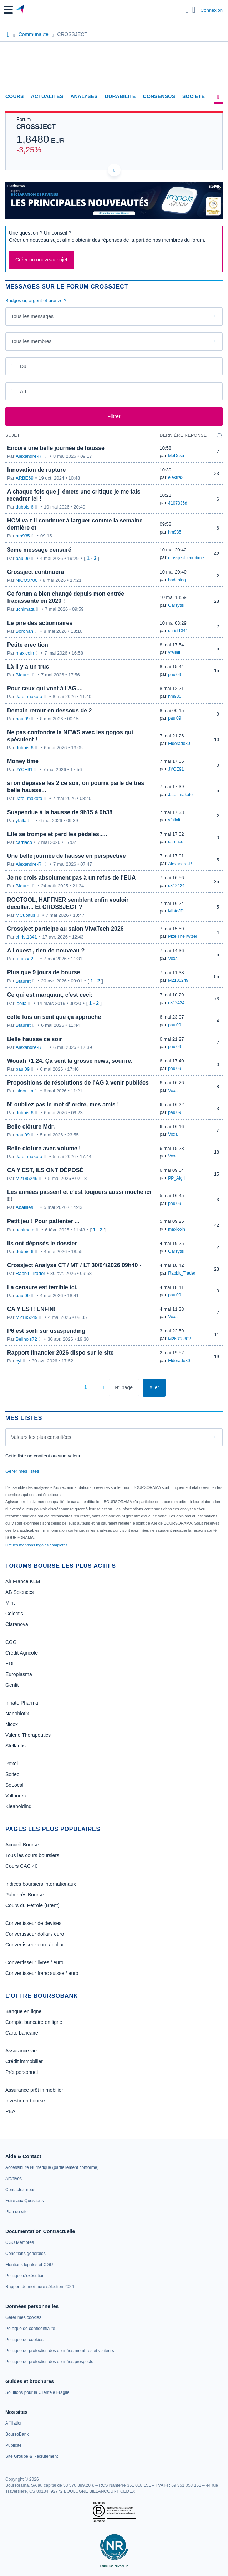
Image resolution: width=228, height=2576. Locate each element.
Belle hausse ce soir (34, 1039)
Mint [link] (10, 1603)
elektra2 (175, 477)
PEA (10, 2111)
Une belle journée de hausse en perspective (66, 856)
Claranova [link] (16, 1624)
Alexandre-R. (29, 456)
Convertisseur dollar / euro (34, 1934)
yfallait (174, 652)
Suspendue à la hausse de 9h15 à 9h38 (59, 812)
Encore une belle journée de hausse (56, 448)
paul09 (23, 558)
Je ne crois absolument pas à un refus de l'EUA (71, 878)
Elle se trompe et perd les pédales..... (57, 834)
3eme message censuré (39, 550)
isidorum (24, 1091)
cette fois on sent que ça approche (54, 1017)
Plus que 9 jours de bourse (43, 972)
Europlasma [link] (18, 1674)
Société (193, 96)
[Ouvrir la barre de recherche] (187, 10)
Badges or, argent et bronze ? (35, 300)
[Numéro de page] (124, 1387)
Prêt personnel (21, 2072)
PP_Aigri (176, 1178)
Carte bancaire (21, 2033)
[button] (8, 9)
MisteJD (175, 911)
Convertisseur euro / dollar (34, 1944)
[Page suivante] (95, 1387)
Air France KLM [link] (22, 1581)
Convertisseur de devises (33, 1923)
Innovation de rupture (36, 470)
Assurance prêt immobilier (34, 2090)
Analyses (84, 96)
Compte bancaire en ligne (33, 2022)
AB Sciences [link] (19, 1592)
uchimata (25, 609)
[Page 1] (85, 1387)
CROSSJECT (36, 126)
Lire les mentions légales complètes (37, 1545)
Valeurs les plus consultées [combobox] (41, 1437)
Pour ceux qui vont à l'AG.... (45, 688)
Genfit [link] (12, 1685)
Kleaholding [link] (18, 1806)
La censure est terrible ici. (42, 1287)
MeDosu (176, 455)
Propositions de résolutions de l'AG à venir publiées (78, 1083)
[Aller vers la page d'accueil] (20, 10)
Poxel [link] (11, 1763)
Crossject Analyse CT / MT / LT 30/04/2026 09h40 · (74, 1265)
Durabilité (120, 96)
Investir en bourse (25, 2101)
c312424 (176, 885)
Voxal (173, 958)
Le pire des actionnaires (39, 623)
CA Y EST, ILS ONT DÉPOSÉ (45, 1170)
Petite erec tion (27, 645)
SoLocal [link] (14, 1785)
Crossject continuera (35, 572)
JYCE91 (24, 769)
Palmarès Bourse (24, 1894)
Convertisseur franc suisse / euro (41, 1973)
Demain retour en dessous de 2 (49, 710)
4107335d (177, 503)
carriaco (24, 842)
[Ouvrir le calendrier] (12, 366)
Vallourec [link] (15, 1796)
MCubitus (25, 915)
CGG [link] (11, 1642)
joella (21, 1003)
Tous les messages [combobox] (32, 316)
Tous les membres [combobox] (31, 341)
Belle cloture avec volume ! (44, 1148)
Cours (14, 96)
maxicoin (25, 653)
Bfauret (23, 674)
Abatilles (24, 1207)
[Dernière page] (104, 1387)
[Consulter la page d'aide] (194, 10)
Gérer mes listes (22, 1471)
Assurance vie (21, 2051)
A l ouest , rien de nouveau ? (46, 950)
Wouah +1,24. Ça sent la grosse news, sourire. (69, 1061)
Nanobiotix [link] (17, 1713)
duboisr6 (25, 507)
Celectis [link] (14, 1613)
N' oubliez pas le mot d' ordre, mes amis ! (63, 1104)
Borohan (24, 631)
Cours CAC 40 (21, 1866)
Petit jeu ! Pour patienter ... (43, 1221)
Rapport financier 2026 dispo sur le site (60, 1353)
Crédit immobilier (24, 2061)
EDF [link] (10, 1663)
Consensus (159, 96)
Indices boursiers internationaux (40, 1884)
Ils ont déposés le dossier (42, 1243)
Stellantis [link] (15, 1746)
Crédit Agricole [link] (21, 1653)
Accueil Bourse (22, 1844)
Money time (23, 761)
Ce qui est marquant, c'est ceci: (49, 995)
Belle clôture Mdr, (31, 1127)
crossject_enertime (186, 557)
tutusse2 (24, 958)
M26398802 (179, 1338)
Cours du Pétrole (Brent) (32, 1905)
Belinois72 (26, 1339)
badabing (177, 579)
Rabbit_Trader (30, 1273)
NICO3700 (26, 580)
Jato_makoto (29, 696)
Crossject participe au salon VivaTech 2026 (65, 929)
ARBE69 (25, 478)
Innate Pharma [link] (21, 1703)
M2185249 (178, 980)
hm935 (23, 536)
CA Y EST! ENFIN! (31, 1309)
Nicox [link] (11, 1724)
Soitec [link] (12, 1774)
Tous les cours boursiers (32, 1855)
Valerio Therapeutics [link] (28, 1735)
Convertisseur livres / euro (34, 1962)
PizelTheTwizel (182, 936)
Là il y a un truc (28, 667)
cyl (18, 1361)
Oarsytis (176, 605)
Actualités (47, 96)
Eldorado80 (179, 743)
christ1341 (178, 630)
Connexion (212, 10)
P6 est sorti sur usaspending (46, 1331)
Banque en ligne (23, 2011)
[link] (51, 2167)
